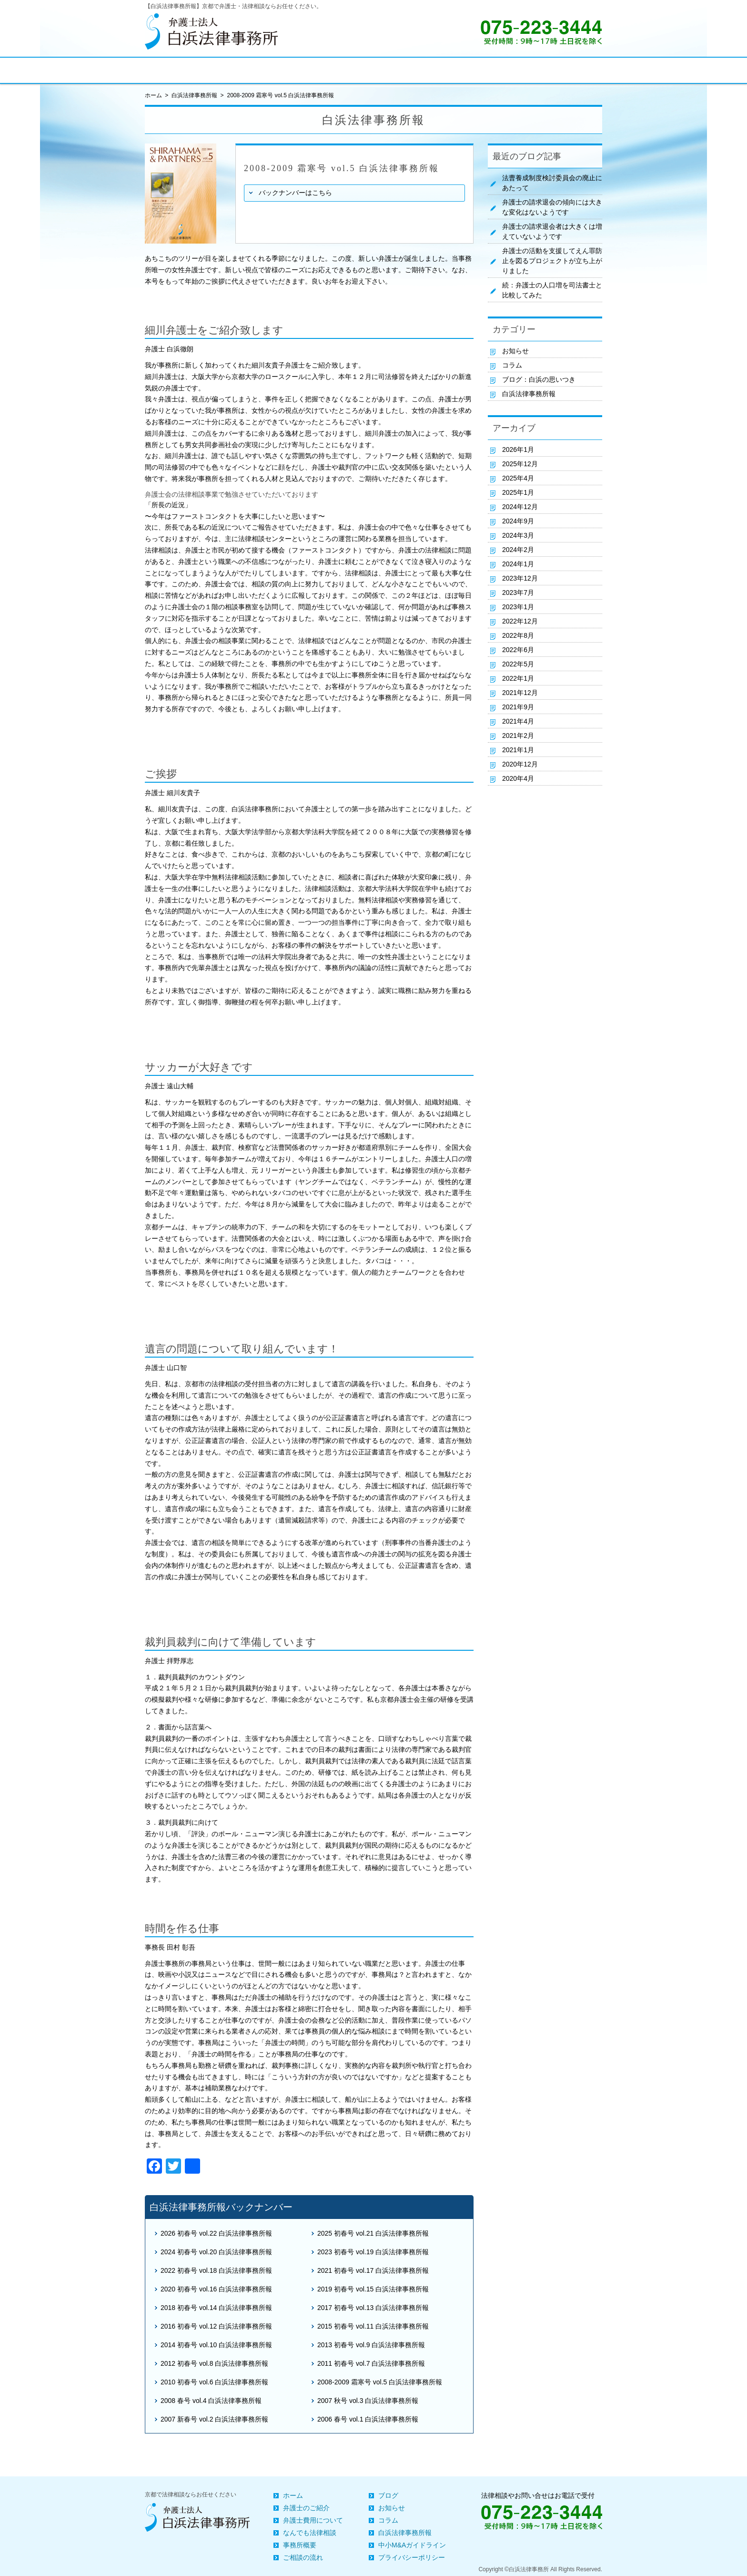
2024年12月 (520, 507)
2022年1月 (518, 678)
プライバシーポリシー (411, 2557)
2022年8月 (518, 635)
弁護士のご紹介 (306, 2508)
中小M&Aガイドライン (412, 2545)
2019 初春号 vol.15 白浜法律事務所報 (373, 2289)
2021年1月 (518, 750)
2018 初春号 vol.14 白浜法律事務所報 (216, 2307)
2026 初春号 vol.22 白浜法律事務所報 (216, 2233)
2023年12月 (520, 578)
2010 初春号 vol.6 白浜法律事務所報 (214, 2382)
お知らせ (515, 351)
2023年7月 (518, 592)
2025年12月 (520, 464)
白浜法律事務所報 (194, 95)
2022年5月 (518, 664)
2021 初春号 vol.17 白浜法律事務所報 (373, 2270)
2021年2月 (518, 735)
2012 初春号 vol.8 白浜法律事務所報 (214, 2363)
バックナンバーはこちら (295, 192)
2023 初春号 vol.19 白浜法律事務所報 (373, 2252)
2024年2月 (518, 549)
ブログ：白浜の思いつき (538, 379)
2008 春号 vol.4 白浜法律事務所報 (211, 2400)
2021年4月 (518, 721)
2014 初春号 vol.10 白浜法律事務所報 (216, 2345)
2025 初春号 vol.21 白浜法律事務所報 (373, 2233)
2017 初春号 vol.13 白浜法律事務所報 (373, 2307)
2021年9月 (518, 707)
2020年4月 (518, 778)
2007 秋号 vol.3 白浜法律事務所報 (367, 2400)
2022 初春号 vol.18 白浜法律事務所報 (216, 2270)
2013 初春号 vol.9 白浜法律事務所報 (371, 2345)
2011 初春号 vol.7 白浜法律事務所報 (371, 2363)
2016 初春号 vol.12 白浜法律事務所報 (216, 2326)
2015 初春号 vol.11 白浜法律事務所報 (373, 2326)
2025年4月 (518, 478)
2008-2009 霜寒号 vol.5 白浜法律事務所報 (379, 2382)
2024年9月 (518, 521)
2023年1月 (518, 607)
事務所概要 (299, 2545)
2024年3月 (518, 535)
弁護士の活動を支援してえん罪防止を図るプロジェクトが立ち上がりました (552, 261)
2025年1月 (518, 492)
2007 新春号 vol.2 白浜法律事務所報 (214, 2419)
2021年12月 (520, 692)
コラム (512, 365)
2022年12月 (520, 621)
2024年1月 (518, 564)
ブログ (388, 2495)
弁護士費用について (313, 2520)
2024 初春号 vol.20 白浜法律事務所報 (216, 2252)
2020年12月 (520, 764)
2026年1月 (518, 449)
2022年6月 (518, 650)
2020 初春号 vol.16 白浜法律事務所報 (216, 2289)
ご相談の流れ (303, 2557)
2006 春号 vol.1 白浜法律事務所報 (367, 2419)
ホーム (293, 2495)
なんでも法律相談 (309, 2532)
